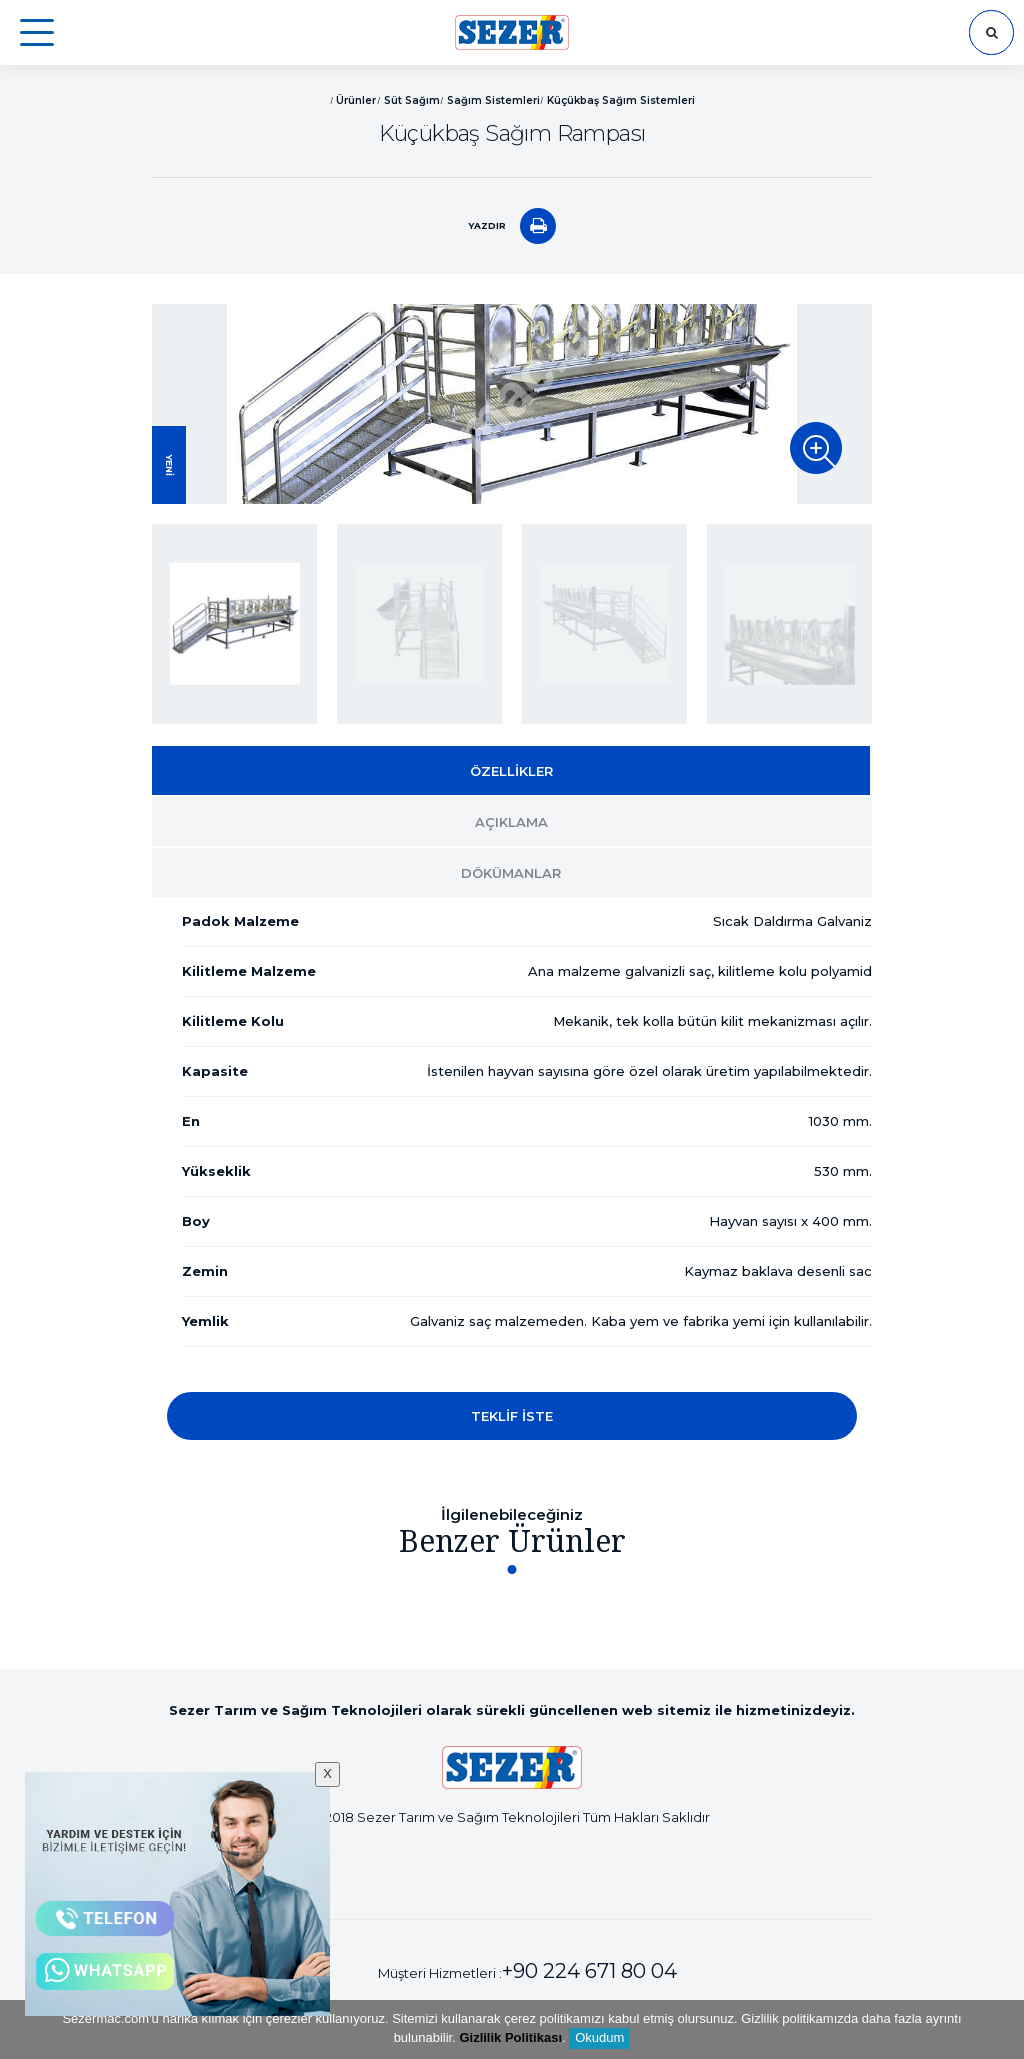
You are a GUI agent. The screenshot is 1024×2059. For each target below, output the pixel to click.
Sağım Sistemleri (493, 100)
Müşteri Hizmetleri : (527, 1971)
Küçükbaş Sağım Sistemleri (621, 100)
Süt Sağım (412, 100)
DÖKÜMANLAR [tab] (511, 873)
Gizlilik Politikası (510, 2037)
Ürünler (356, 100)
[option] (512, 404)
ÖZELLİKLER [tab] (511, 771)
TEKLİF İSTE (512, 1416)
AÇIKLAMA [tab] (511, 822)
